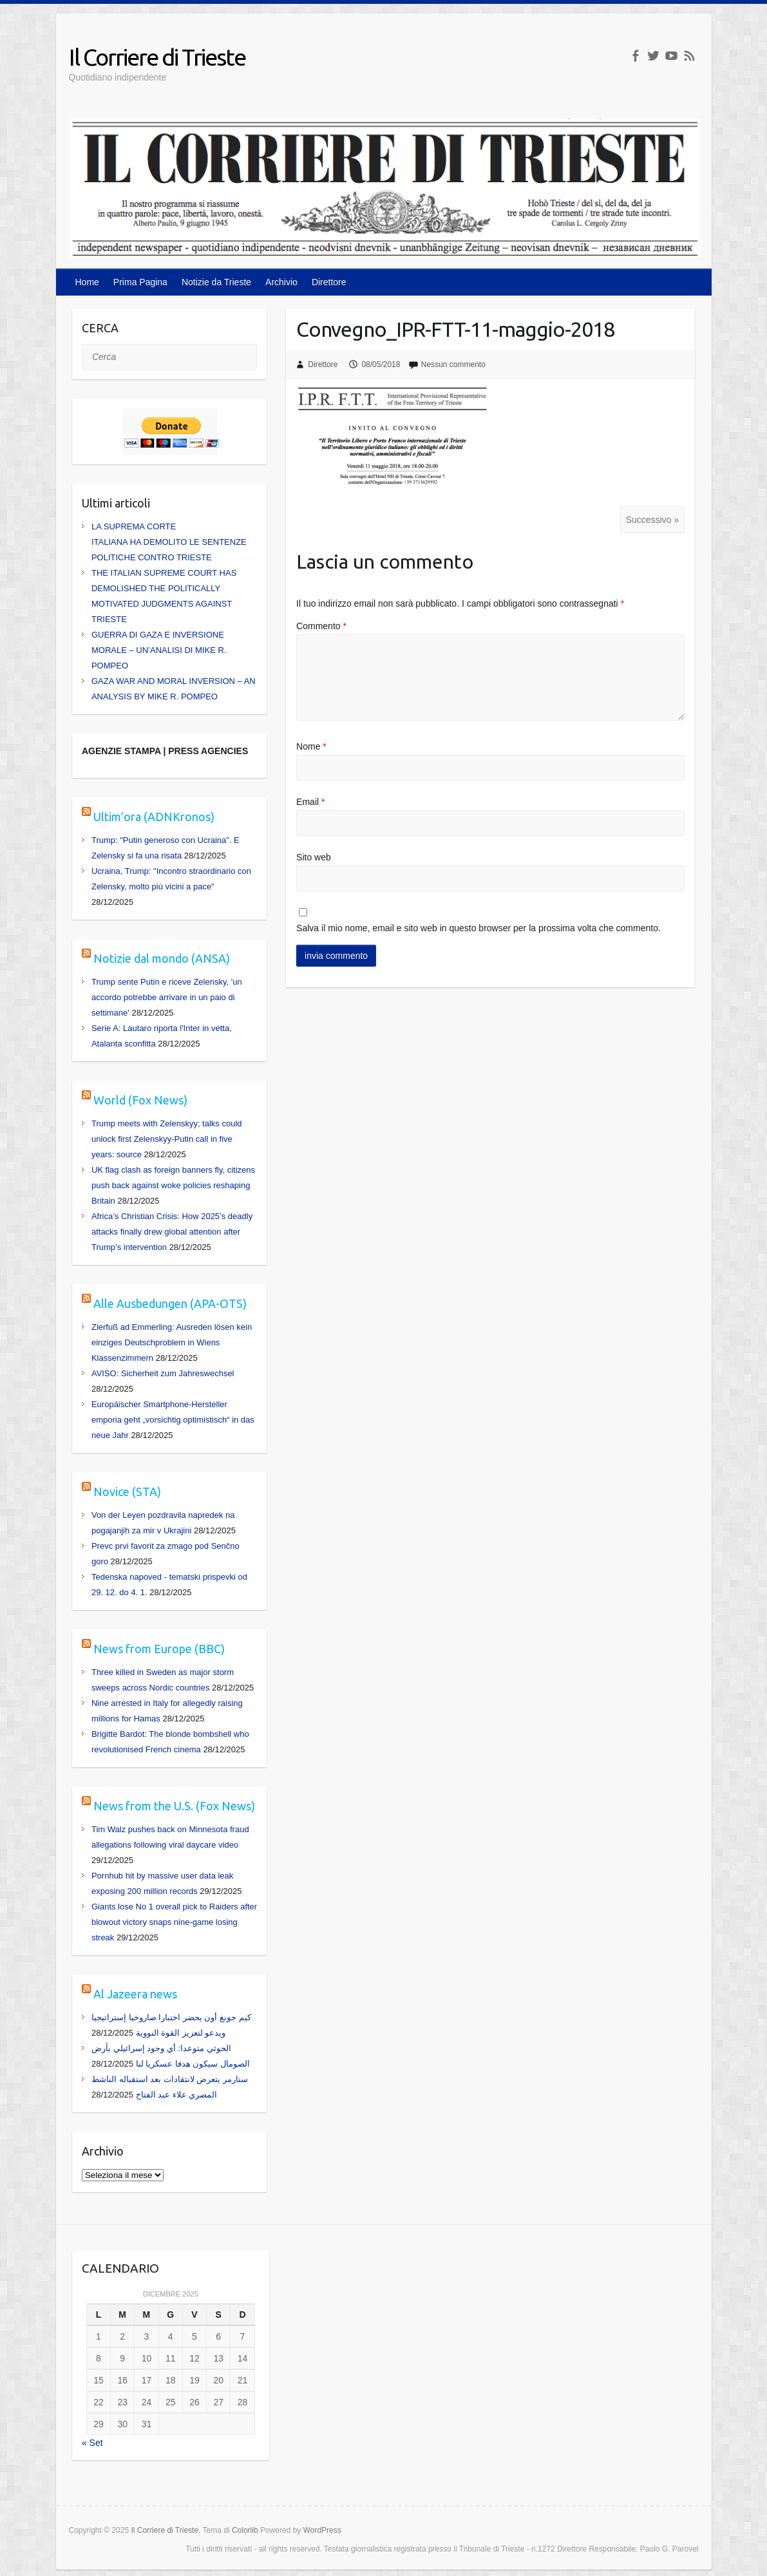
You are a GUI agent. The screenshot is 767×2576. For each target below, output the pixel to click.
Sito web (313, 857)
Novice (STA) (127, 1491)
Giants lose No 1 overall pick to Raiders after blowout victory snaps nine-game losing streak (174, 1922)
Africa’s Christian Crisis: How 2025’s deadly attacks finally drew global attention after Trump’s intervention (171, 1231)
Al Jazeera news (135, 1993)
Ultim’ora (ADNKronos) (153, 816)
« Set (92, 2443)
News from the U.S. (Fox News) (174, 1805)
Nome (311, 746)
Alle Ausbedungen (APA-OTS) (170, 1303)
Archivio (281, 282)
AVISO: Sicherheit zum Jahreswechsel (162, 1373)
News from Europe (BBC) (159, 1648)
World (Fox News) (140, 1100)
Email (310, 802)
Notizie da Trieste (216, 282)
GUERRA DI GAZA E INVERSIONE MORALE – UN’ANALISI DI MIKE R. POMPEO (159, 650)
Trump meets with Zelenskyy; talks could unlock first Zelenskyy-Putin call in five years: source (166, 1139)
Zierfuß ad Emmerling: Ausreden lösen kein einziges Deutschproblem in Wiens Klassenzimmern (171, 1342)
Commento (321, 626)
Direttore (329, 282)
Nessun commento (453, 364)
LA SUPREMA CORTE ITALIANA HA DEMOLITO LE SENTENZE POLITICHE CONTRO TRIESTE (169, 542)
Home (87, 282)
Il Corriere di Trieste (157, 57)
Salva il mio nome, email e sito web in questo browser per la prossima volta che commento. (478, 928)
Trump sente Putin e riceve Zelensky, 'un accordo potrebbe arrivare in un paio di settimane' (166, 997)
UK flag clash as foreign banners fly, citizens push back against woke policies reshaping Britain (173, 1185)
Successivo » (652, 520)
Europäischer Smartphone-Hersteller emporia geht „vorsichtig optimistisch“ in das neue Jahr (172, 1419)
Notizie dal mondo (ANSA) (161, 958)
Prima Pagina (140, 282)
